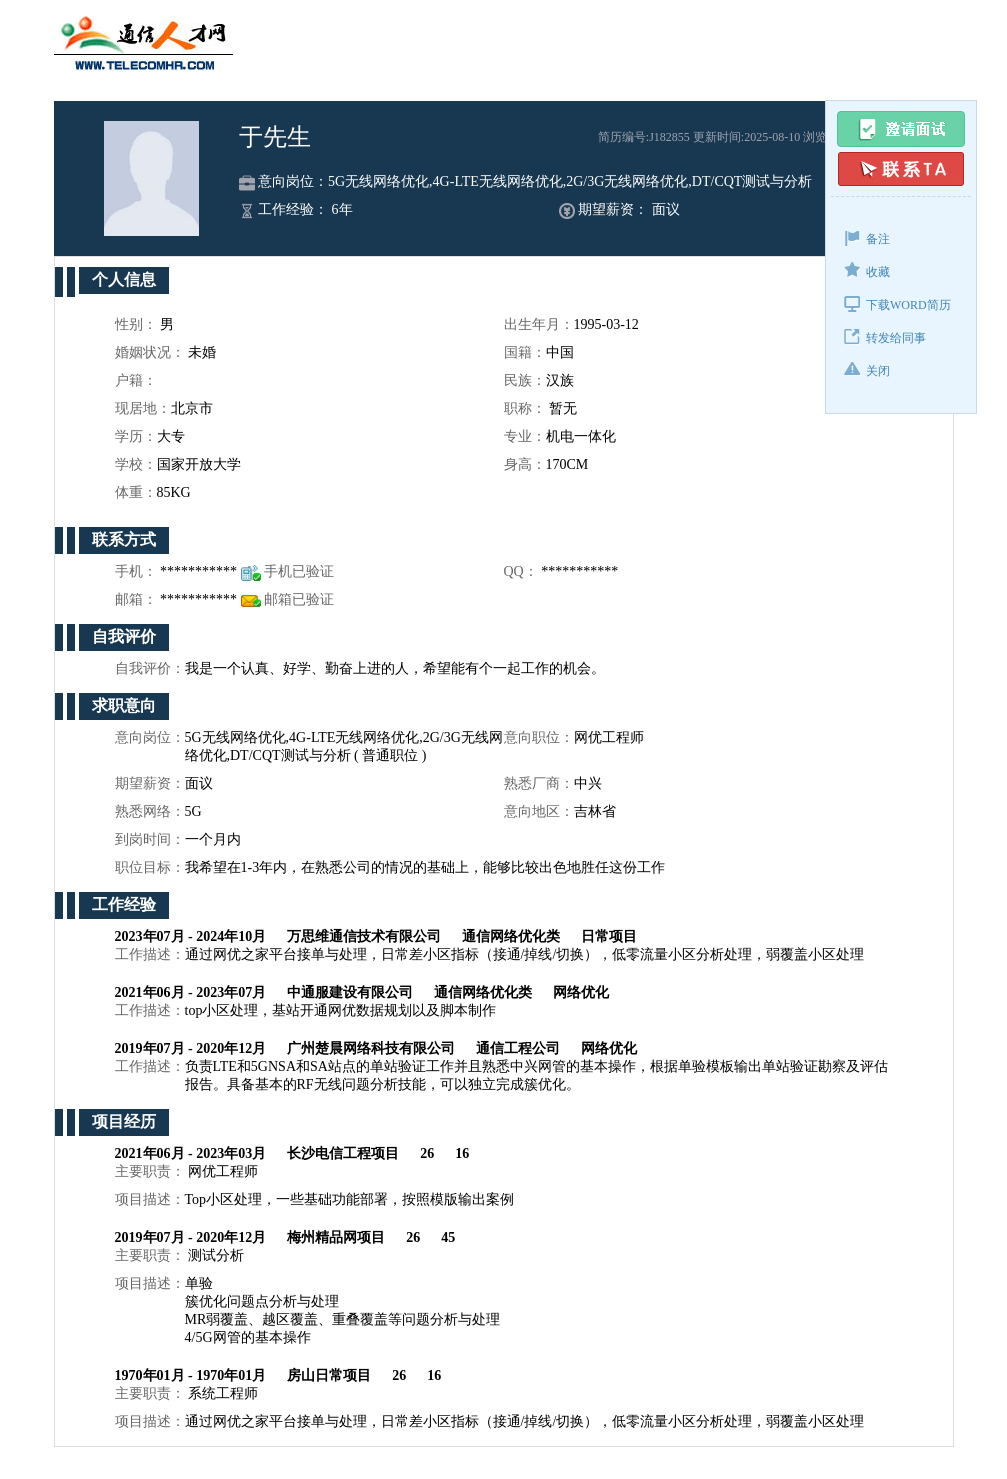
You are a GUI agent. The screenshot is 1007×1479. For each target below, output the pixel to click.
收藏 (867, 270)
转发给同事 (885, 336)
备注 (867, 237)
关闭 (867, 369)
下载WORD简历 (897, 303)
